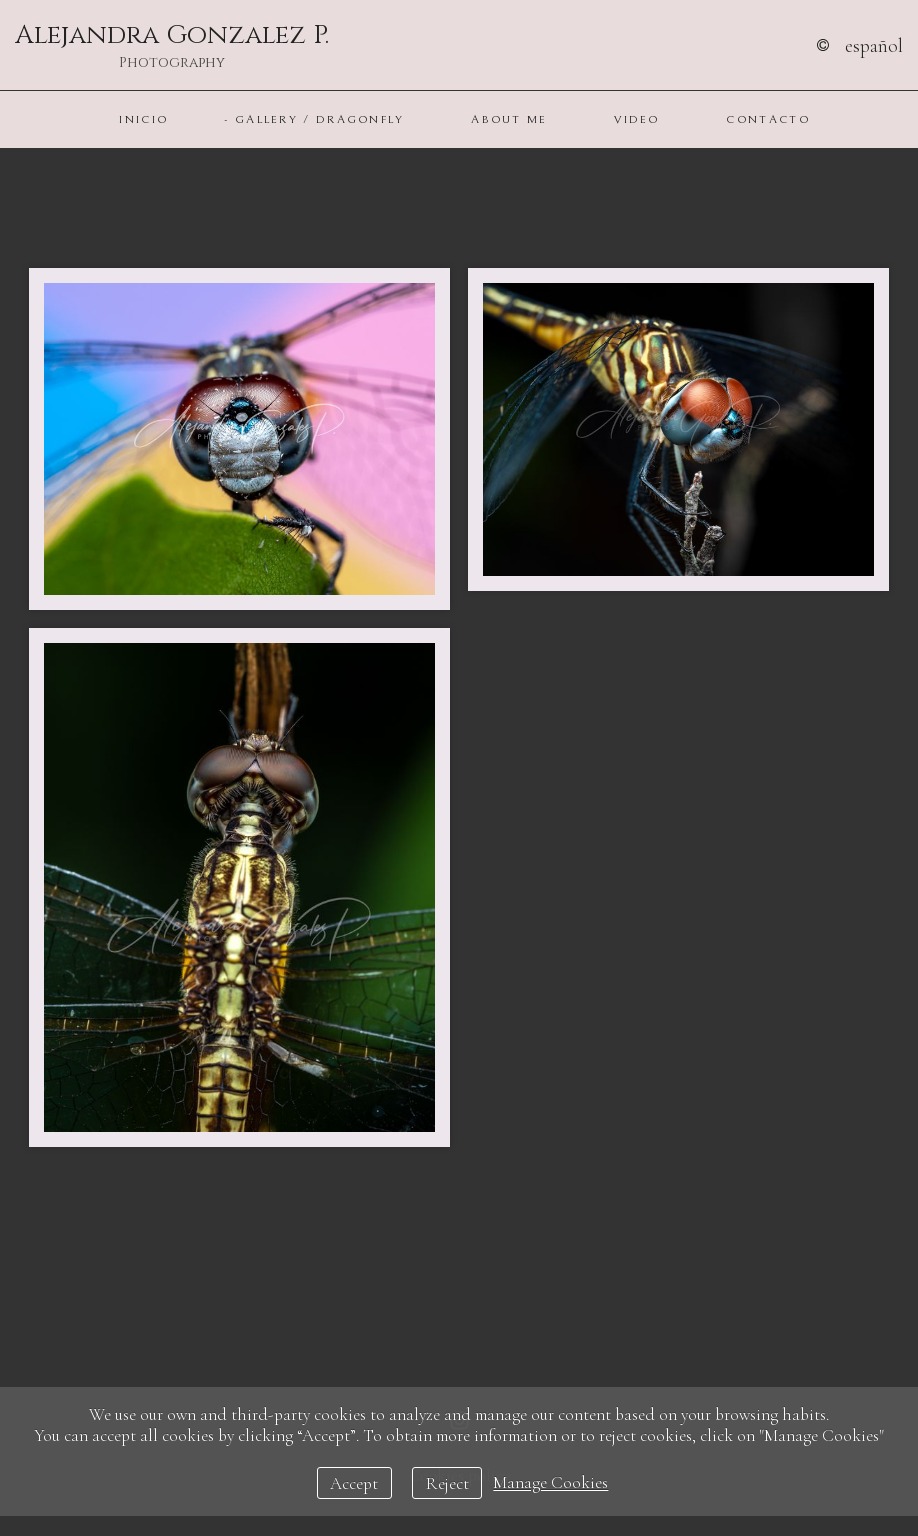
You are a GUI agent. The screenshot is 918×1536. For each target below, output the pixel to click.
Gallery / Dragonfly (320, 119)
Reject (447, 1483)
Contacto (767, 119)
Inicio (143, 119)
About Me (509, 119)
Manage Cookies (550, 1483)
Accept (354, 1483)
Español (874, 45)
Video (637, 119)
